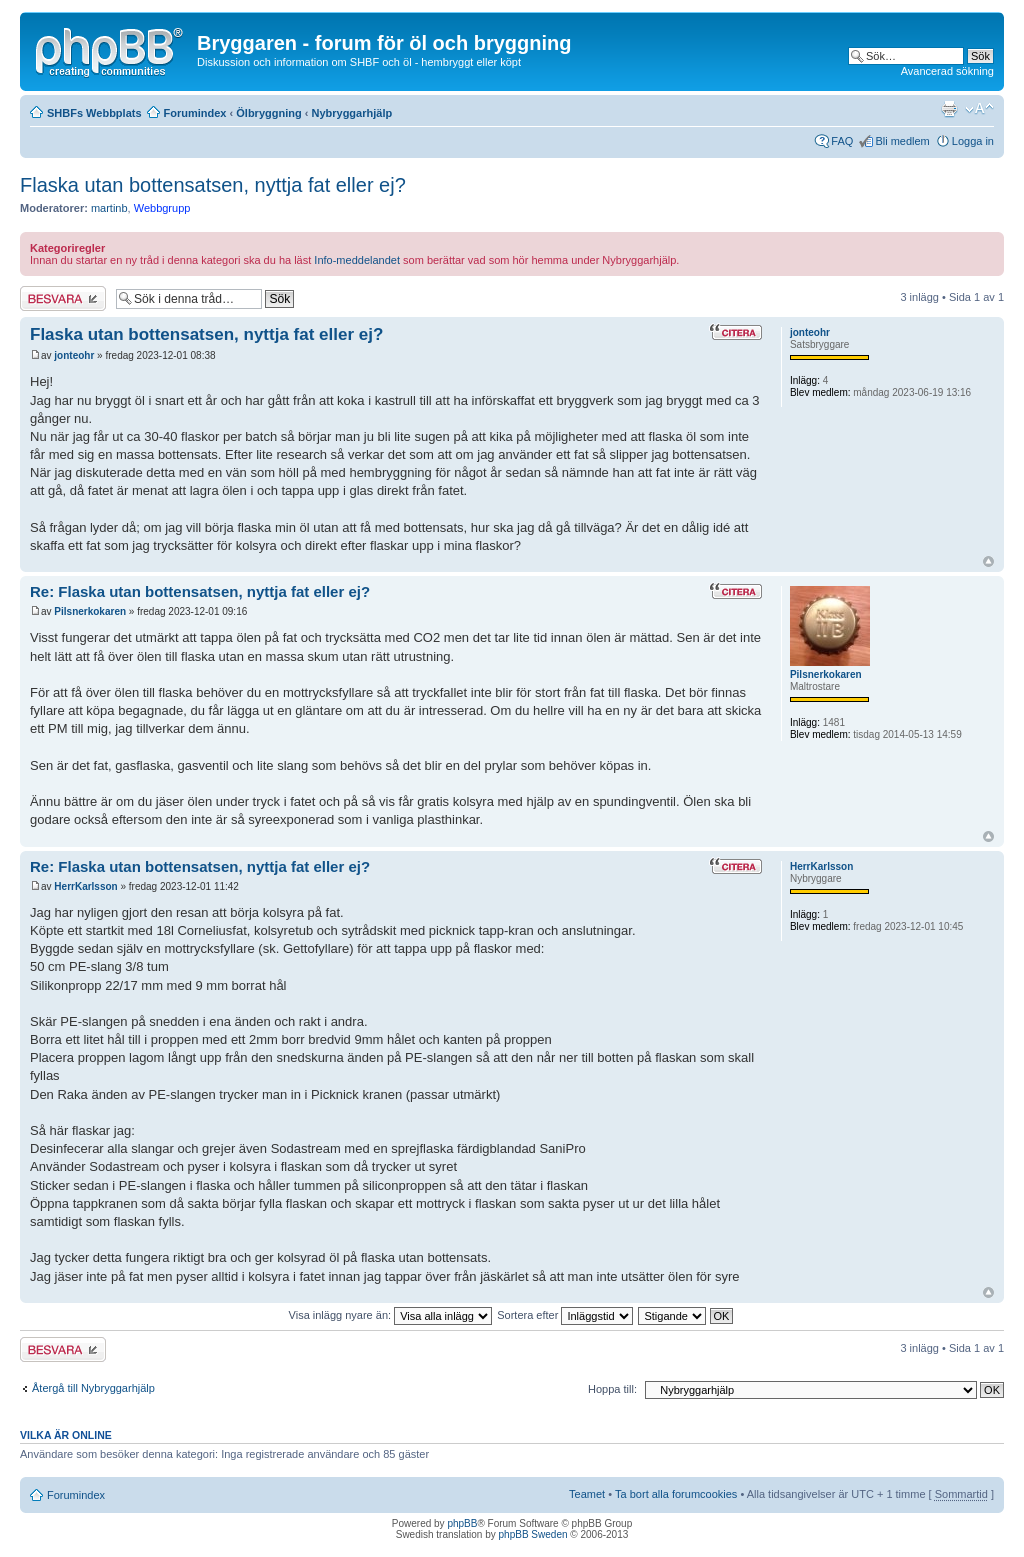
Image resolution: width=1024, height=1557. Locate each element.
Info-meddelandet (357, 260)
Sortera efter (565, 1315)
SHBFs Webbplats (94, 113)
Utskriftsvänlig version (949, 109)
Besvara (63, 298)
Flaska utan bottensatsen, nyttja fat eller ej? (213, 185)
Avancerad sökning (947, 71)
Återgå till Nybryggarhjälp (93, 1388)
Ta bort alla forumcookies (676, 1494)
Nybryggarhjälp (351, 113)
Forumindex (195, 113)
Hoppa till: (612, 1389)
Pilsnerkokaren (90, 611)
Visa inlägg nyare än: (391, 1315)
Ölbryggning (268, 113)
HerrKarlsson (85, 886)
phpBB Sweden (533, 1534)
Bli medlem (902, 141)
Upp (988, 561)
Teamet (587, 1494)
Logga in (973, 141)
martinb (109, 208)
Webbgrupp (162, 208)
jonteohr (74, 355)
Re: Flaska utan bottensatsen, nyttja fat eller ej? (200, 591)
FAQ (842, 141)
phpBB (462, 1523)
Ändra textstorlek (979, 109)
